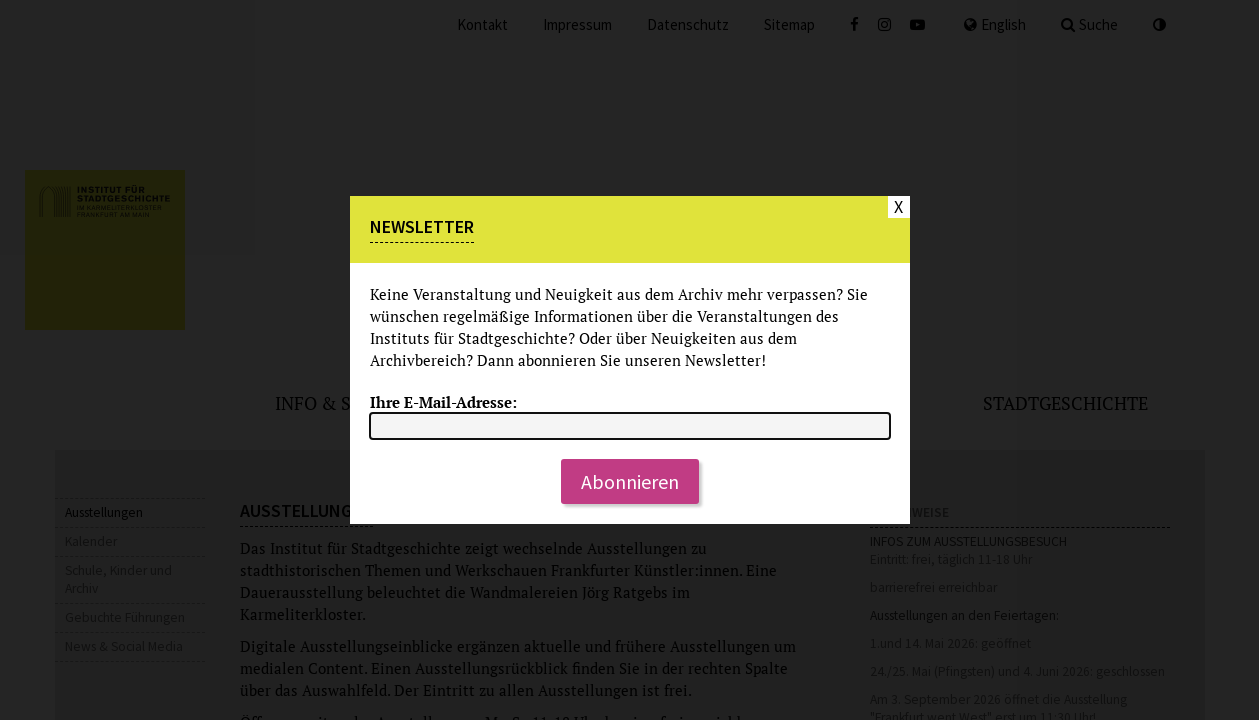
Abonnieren (630, 481)
